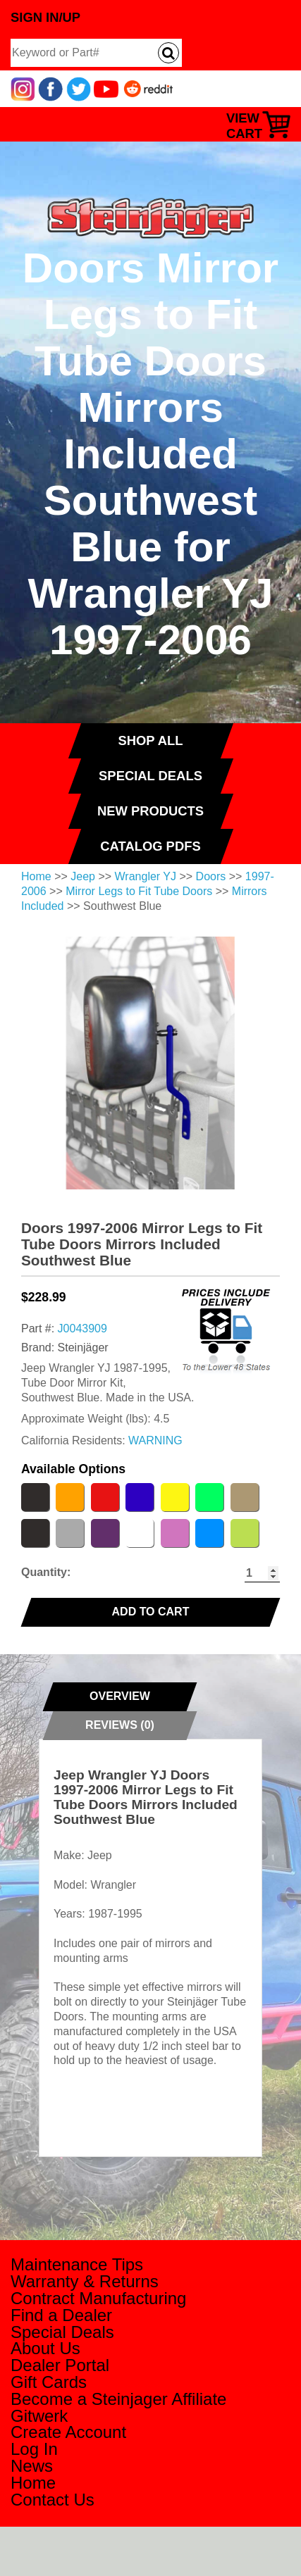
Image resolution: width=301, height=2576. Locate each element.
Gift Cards (49, 2381)
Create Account (68, 2431)
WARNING (155, 1440)
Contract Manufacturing (98, 2298)
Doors (211, 876)
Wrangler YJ (145, 876)
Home (36, 876)
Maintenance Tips (77, 2264)
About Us (45, 2348)
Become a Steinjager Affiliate (118, 2398)
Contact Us (52, 2499)
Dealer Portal (60, 2365)
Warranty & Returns (85, 2281)
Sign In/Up (45, 17)
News (32, 2465)
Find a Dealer (61, 2315)
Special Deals (62, 2331)
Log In (34, 2448)
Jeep (82, 876)
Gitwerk (39, 2415)
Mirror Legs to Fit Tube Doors (139, 891)
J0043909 (82, 1328)
